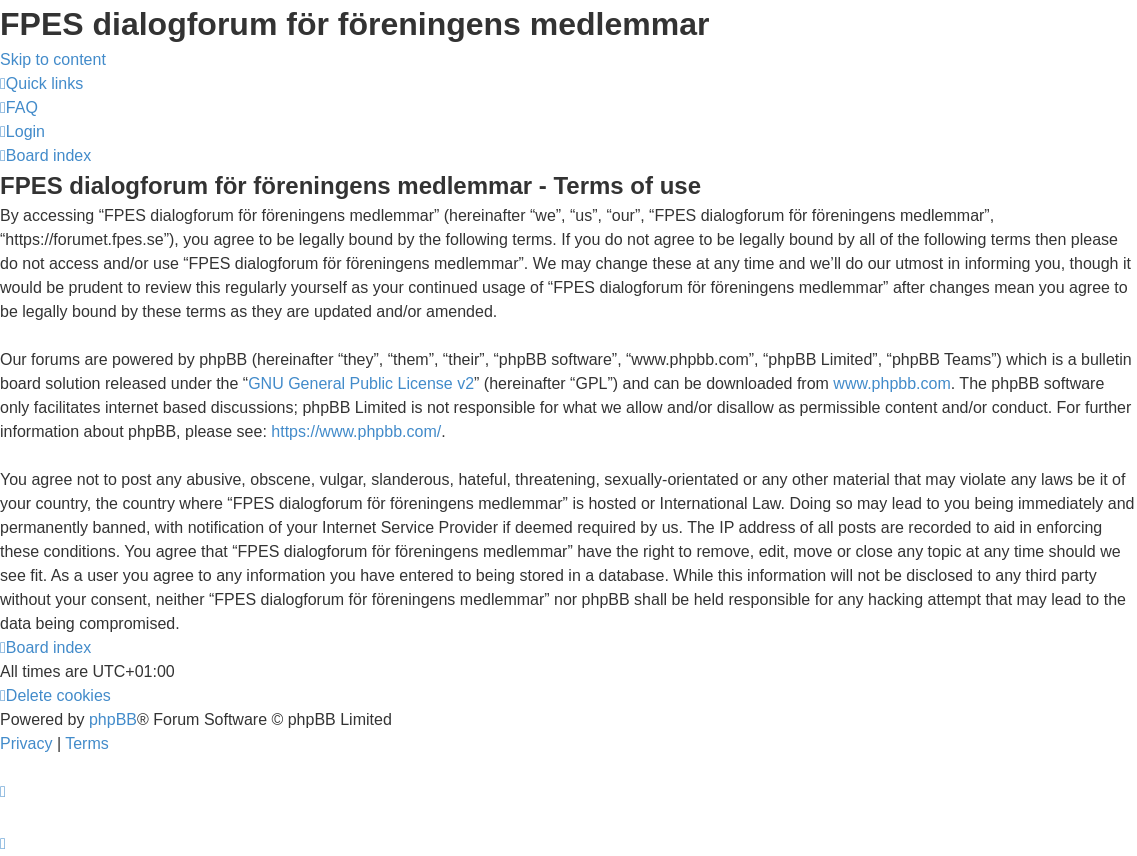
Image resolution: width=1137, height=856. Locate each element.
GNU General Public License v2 (361, 383)
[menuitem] (19, 107)
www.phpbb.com (891, 383)
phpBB (113, 719)
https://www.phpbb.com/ (356, 431)
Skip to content (53, 59)
